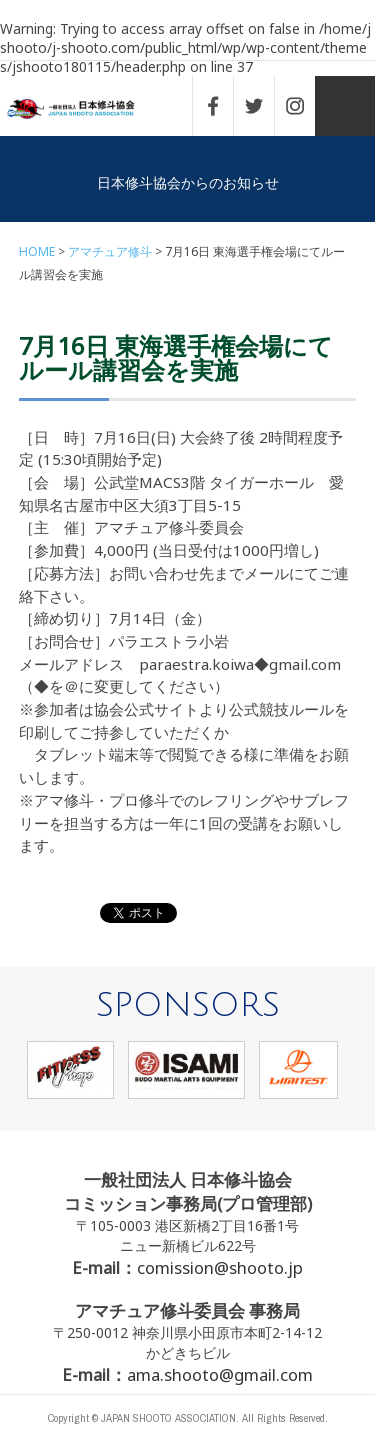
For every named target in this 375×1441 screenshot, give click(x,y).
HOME (37, 251)
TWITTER (264, 106)
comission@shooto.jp (220, 1267)
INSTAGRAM (305, 106)
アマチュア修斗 (110, 251)
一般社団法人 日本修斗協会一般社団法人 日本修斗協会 (85, 109)
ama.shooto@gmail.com (220, 1374)
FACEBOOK (223, 106)
